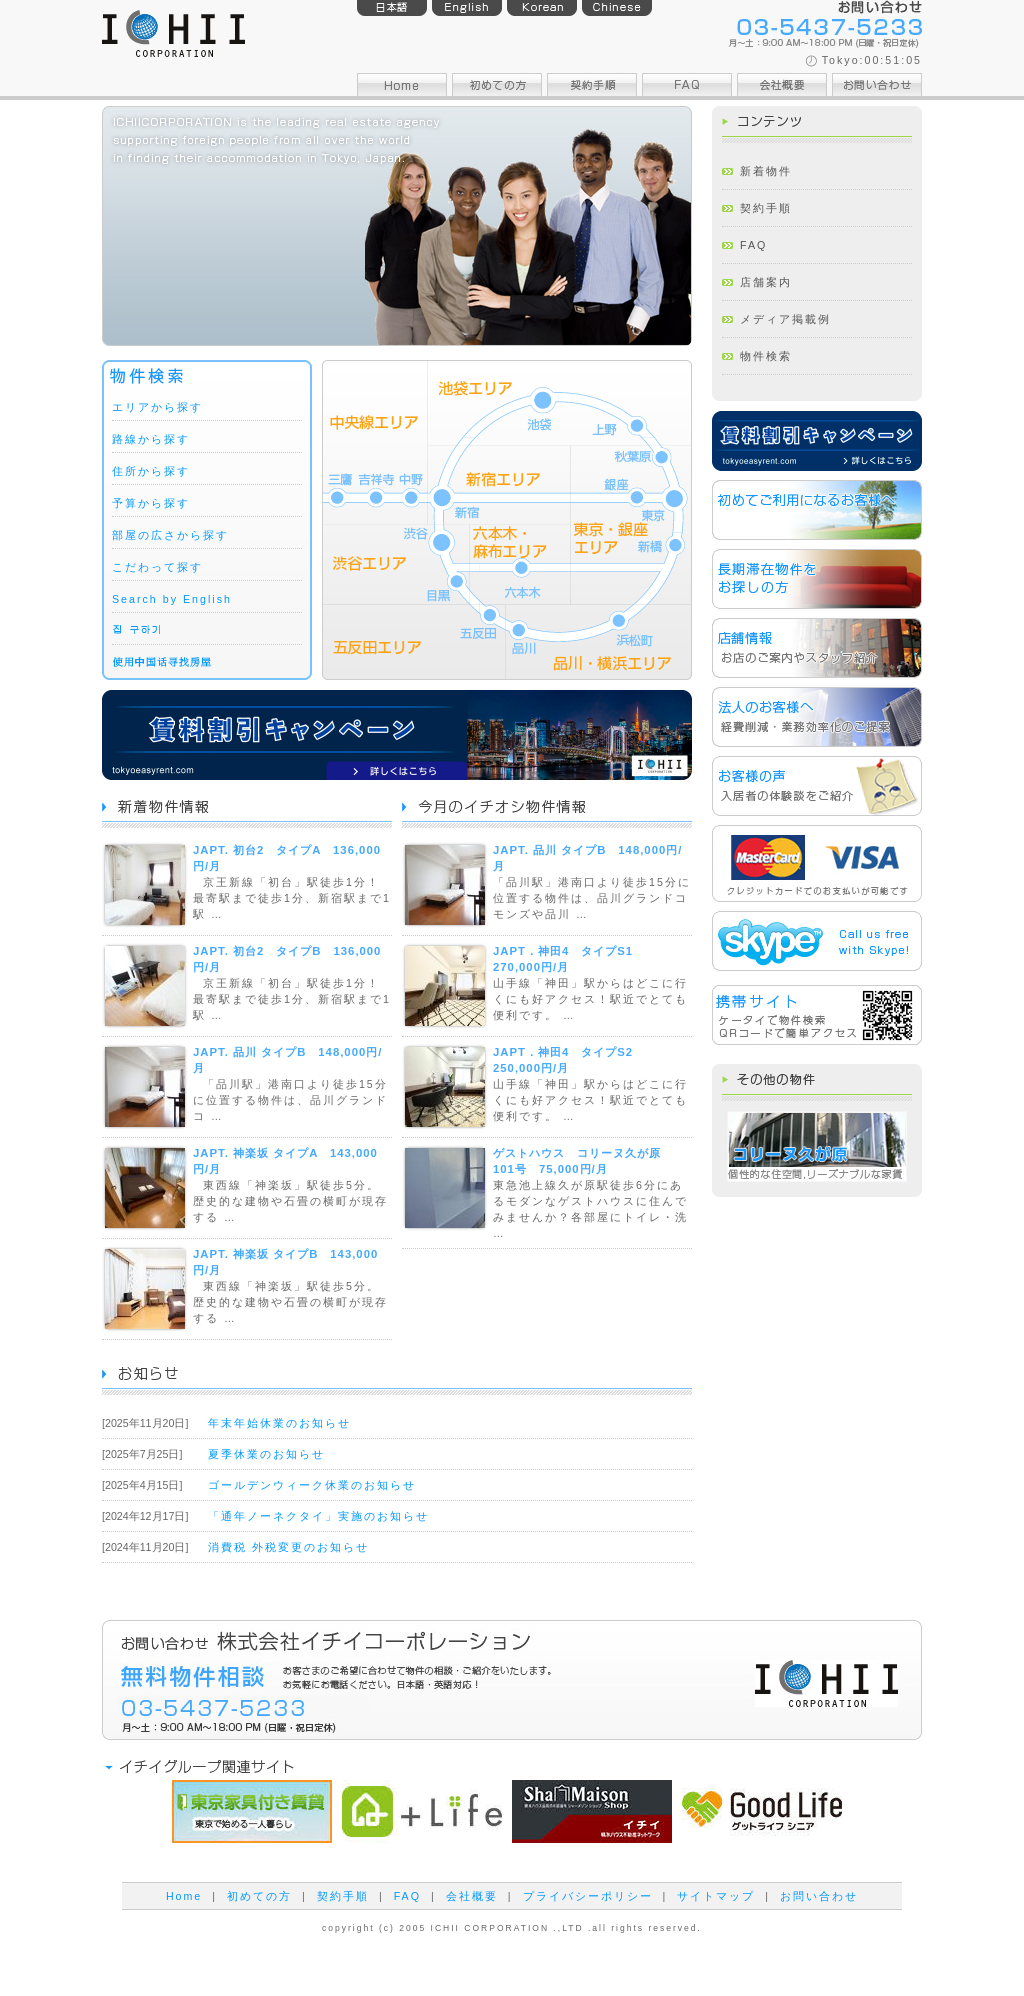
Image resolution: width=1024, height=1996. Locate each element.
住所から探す (151, 471)
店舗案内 (766, 282)
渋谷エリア (395, 564)
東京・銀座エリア (631, 525)
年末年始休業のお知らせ (279, 1423)
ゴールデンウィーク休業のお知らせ (312, 1485)
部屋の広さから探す (170, 535)
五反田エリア (414, 642)
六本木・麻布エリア (520, 564)
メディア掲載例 (785, 319)
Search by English (172, 599)
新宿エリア (499, 485)
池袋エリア (560, 403)
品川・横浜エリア (599, 642)
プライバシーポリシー (588, 1896)
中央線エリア (375, 442)
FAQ (753, 245)
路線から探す (151, 439)
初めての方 (259, 1896)
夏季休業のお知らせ (266, 1454)
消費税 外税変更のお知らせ (288, 1547)
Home (184, 1896)
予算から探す (151, 503)
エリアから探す (157, 407)
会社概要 (472, 1896)
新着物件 (766, 171)
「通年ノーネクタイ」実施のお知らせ (318, 1516)
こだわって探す (157, 567)
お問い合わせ (819, 1896)
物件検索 (766, 356)
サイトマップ (716, 1896)
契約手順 (766, 208)
